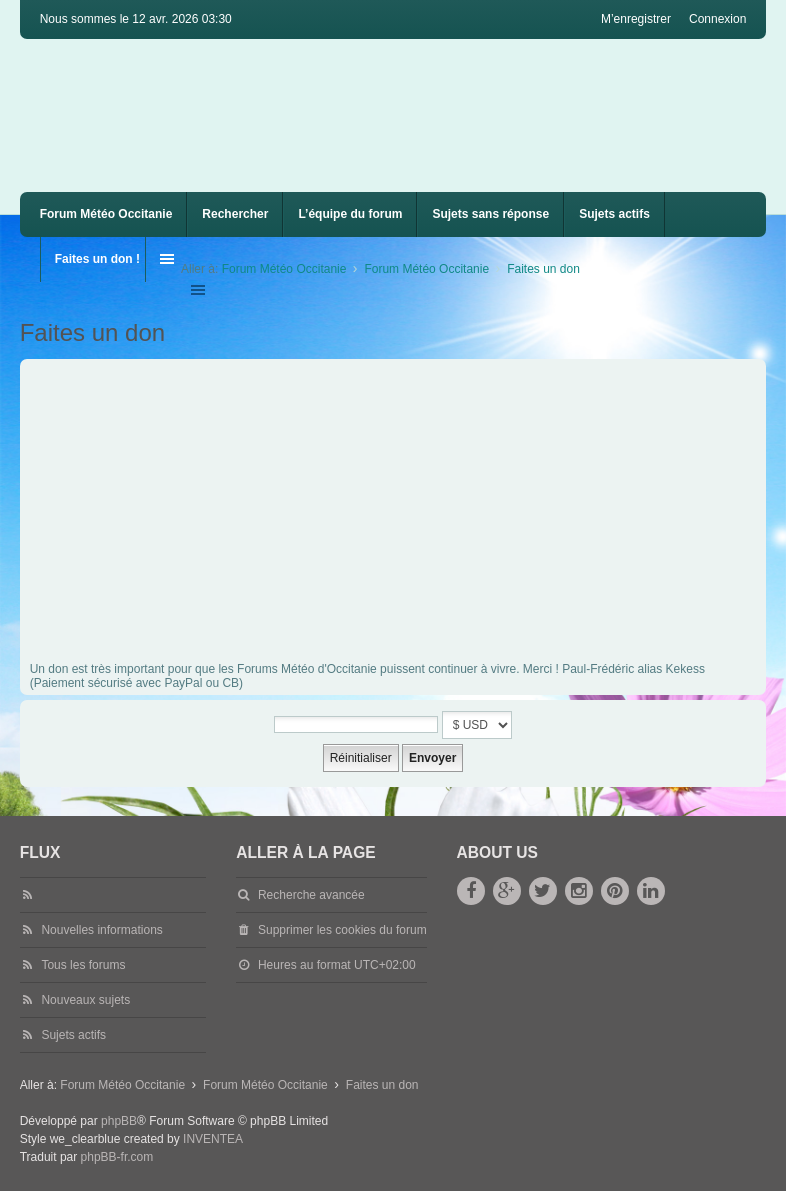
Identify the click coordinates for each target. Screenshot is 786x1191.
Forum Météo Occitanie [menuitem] (106, 214)
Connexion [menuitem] (717, 19)
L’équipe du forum (350, 214)
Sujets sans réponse (490, 214)
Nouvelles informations (101, 930)
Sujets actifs (614, 214)
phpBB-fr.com (117, 1157)
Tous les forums (83, 965)
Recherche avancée (311, 895)
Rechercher (235, 214)
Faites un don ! (97, 259)
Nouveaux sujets (85, 1000)
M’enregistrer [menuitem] (636, 19)
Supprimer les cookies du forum (342, 930)
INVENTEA (213, 1139)
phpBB (119, 1121)
